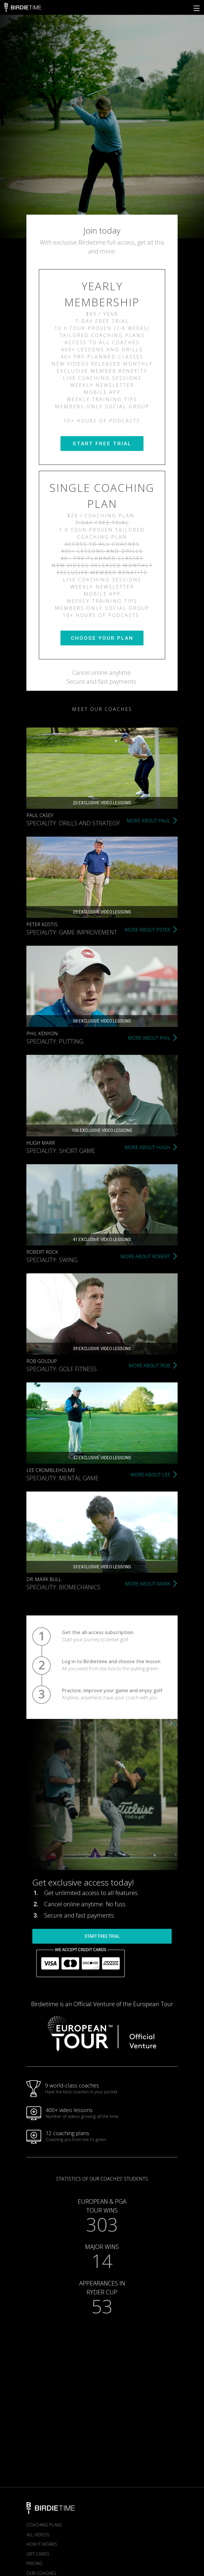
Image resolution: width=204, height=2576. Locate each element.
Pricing (34, 2563)
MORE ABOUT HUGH (147, 1147)
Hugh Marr (40, 1143)
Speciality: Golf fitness (61, 1369)
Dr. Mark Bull (43, 1579)
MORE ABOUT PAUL (148, 820)
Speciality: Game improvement (71, 932)
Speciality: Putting (54, 1041)
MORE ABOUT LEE (150, 1474)
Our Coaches (41, 2573)
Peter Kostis (42, 924)
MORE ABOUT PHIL (149, 1038)
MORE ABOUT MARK (147, 1583)
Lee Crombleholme (50, 1470)
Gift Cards (38, 2554)
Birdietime (22, 7)
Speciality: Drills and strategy (73, 823)
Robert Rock (42, 1252)
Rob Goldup (41, 1361)
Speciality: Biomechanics (63, 1587)
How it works (41, 2544)
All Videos (38, 2534)
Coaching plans (44, 2525)
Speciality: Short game (60, 1151)
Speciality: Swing (51, 1260)
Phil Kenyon (42, 1033)
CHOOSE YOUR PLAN (102, 638)
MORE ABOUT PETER (147, 929)
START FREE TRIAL (102, 443)
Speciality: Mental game (62, 1478)
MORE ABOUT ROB (149, 1365)
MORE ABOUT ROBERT (145, 1256)
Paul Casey (39, 815)
